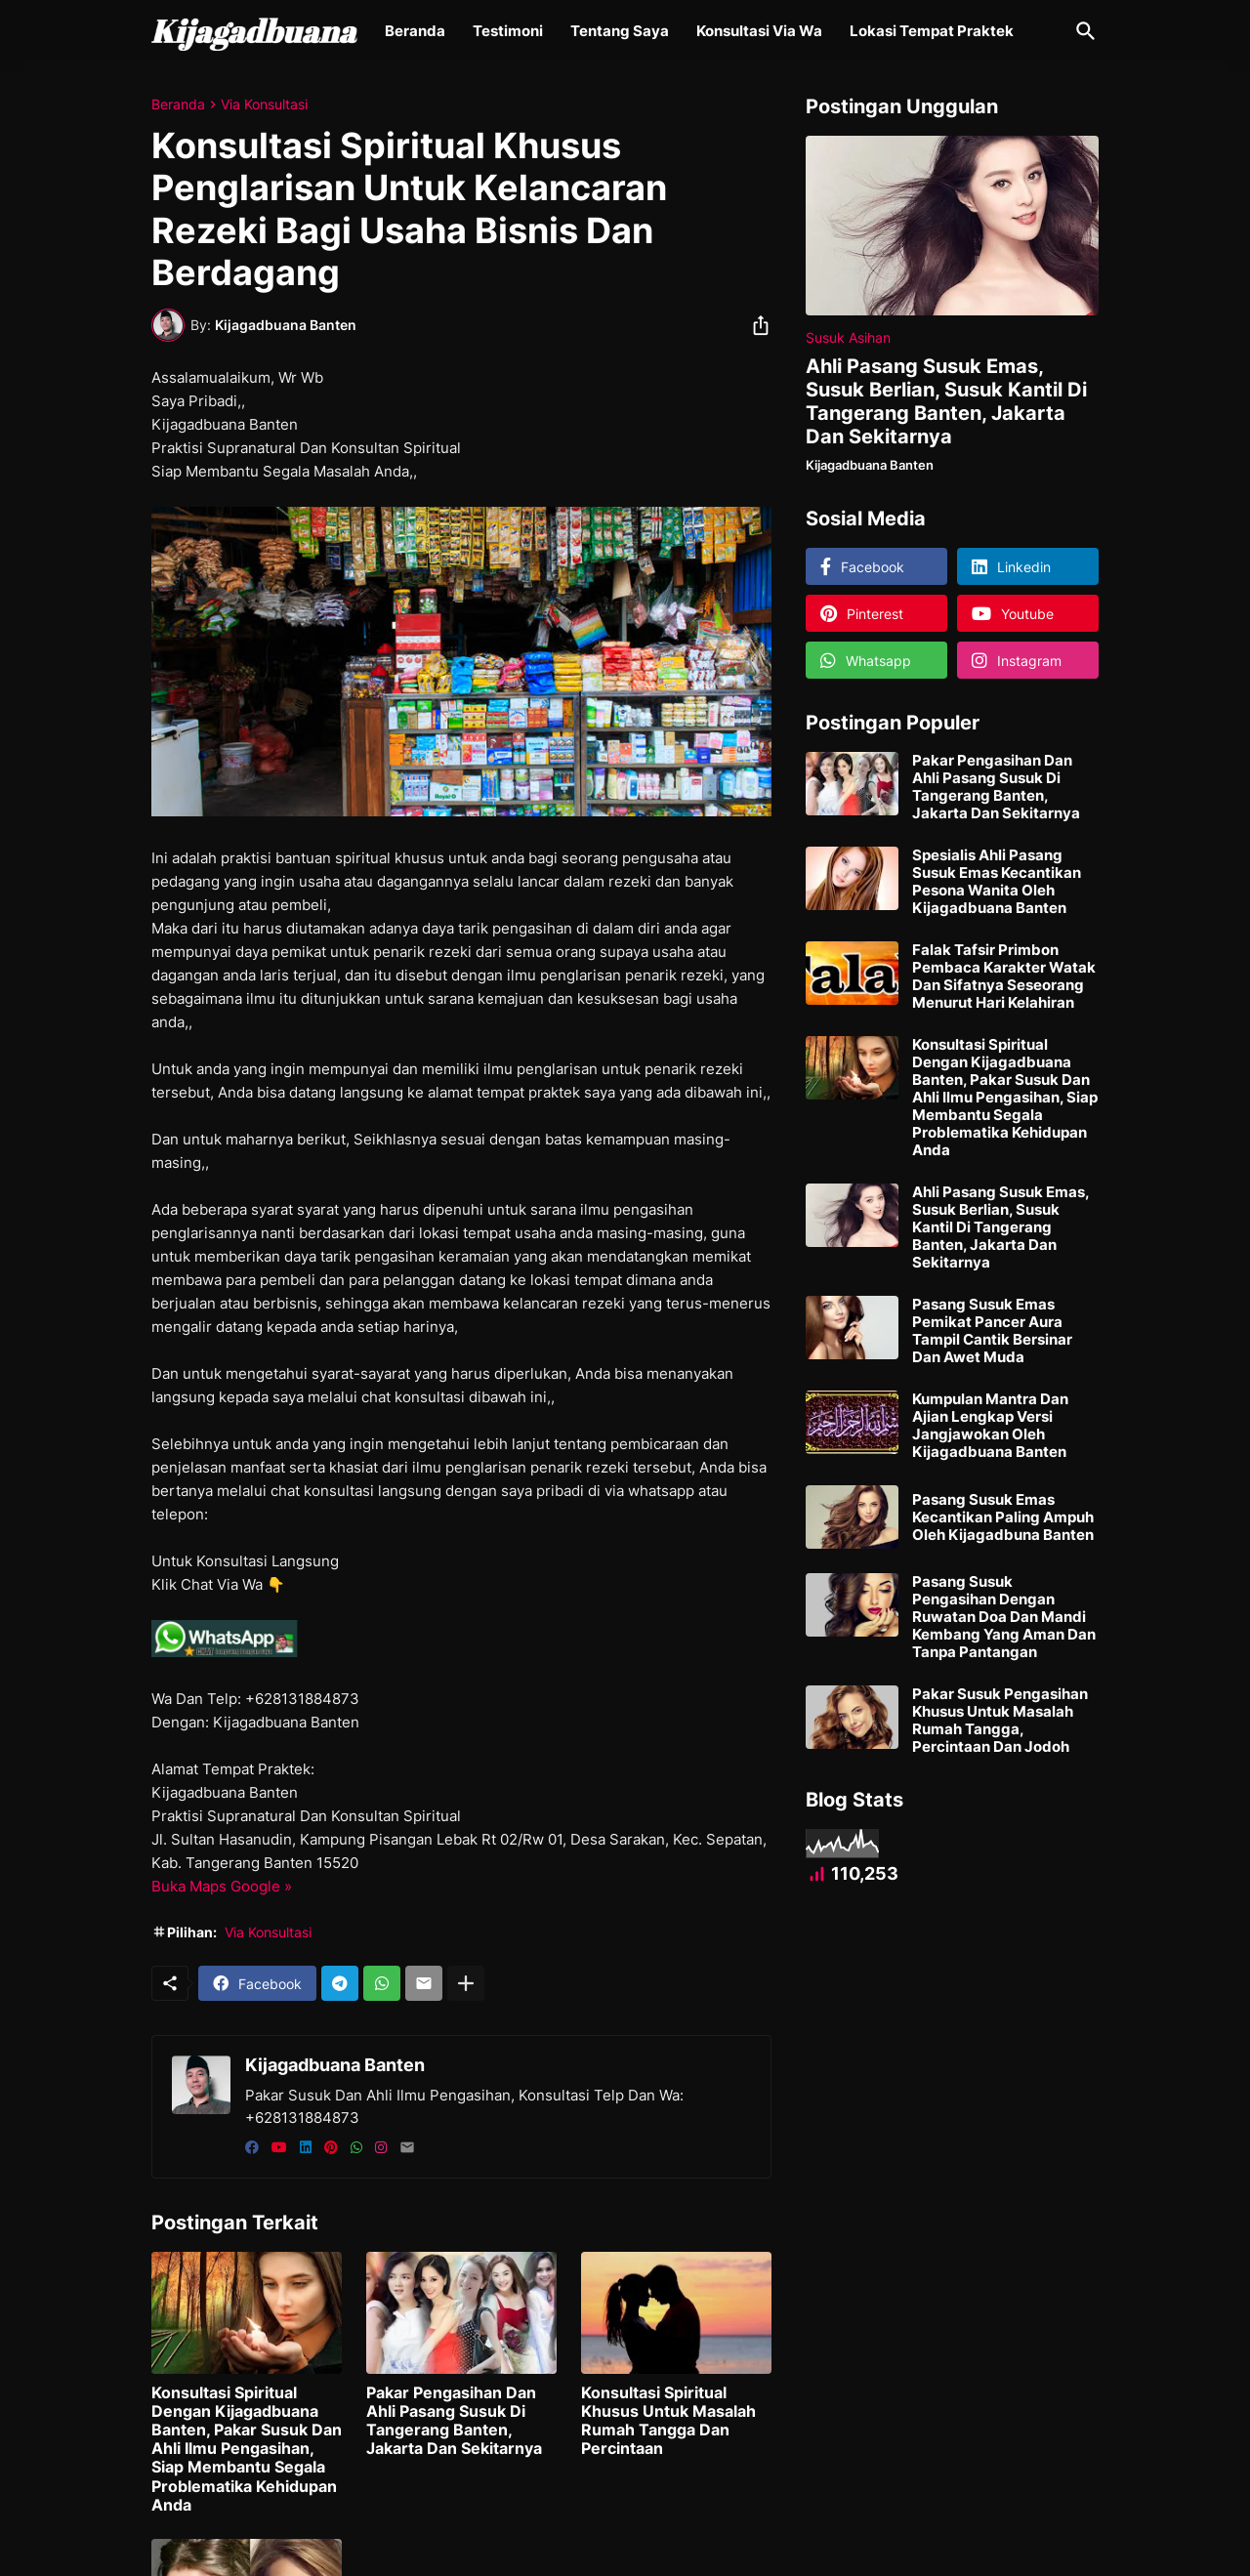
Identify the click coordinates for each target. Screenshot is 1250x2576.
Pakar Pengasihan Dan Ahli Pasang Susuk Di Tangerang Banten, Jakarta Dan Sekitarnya (454, 2421)
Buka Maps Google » (221, 1886)
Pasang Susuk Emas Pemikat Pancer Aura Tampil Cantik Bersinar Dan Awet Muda (992, 1331)
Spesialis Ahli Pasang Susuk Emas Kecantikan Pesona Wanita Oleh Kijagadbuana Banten (996, 882)
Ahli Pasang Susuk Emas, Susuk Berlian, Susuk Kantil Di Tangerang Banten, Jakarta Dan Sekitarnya (946, 401)
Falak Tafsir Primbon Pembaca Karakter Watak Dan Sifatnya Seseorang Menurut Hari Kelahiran (1004, 976)
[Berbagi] (754, 325)
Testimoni (508, 30)
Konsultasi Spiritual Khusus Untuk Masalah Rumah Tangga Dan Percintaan (668, 2421)
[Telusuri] (1082, 31)
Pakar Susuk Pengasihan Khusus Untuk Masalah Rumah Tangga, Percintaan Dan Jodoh (1000, 1720)
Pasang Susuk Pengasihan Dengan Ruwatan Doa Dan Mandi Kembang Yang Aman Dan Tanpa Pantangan (1004, 1617)
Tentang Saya (619, 30)
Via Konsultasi (264, 104)
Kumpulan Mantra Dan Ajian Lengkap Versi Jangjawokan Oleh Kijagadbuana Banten (990, 1426)
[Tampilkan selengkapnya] (465, 1983)
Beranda (415, 30)
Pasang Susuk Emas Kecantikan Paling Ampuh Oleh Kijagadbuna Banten (1003, 1517)
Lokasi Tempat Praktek (932, 30)
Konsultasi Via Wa (759, 30)
